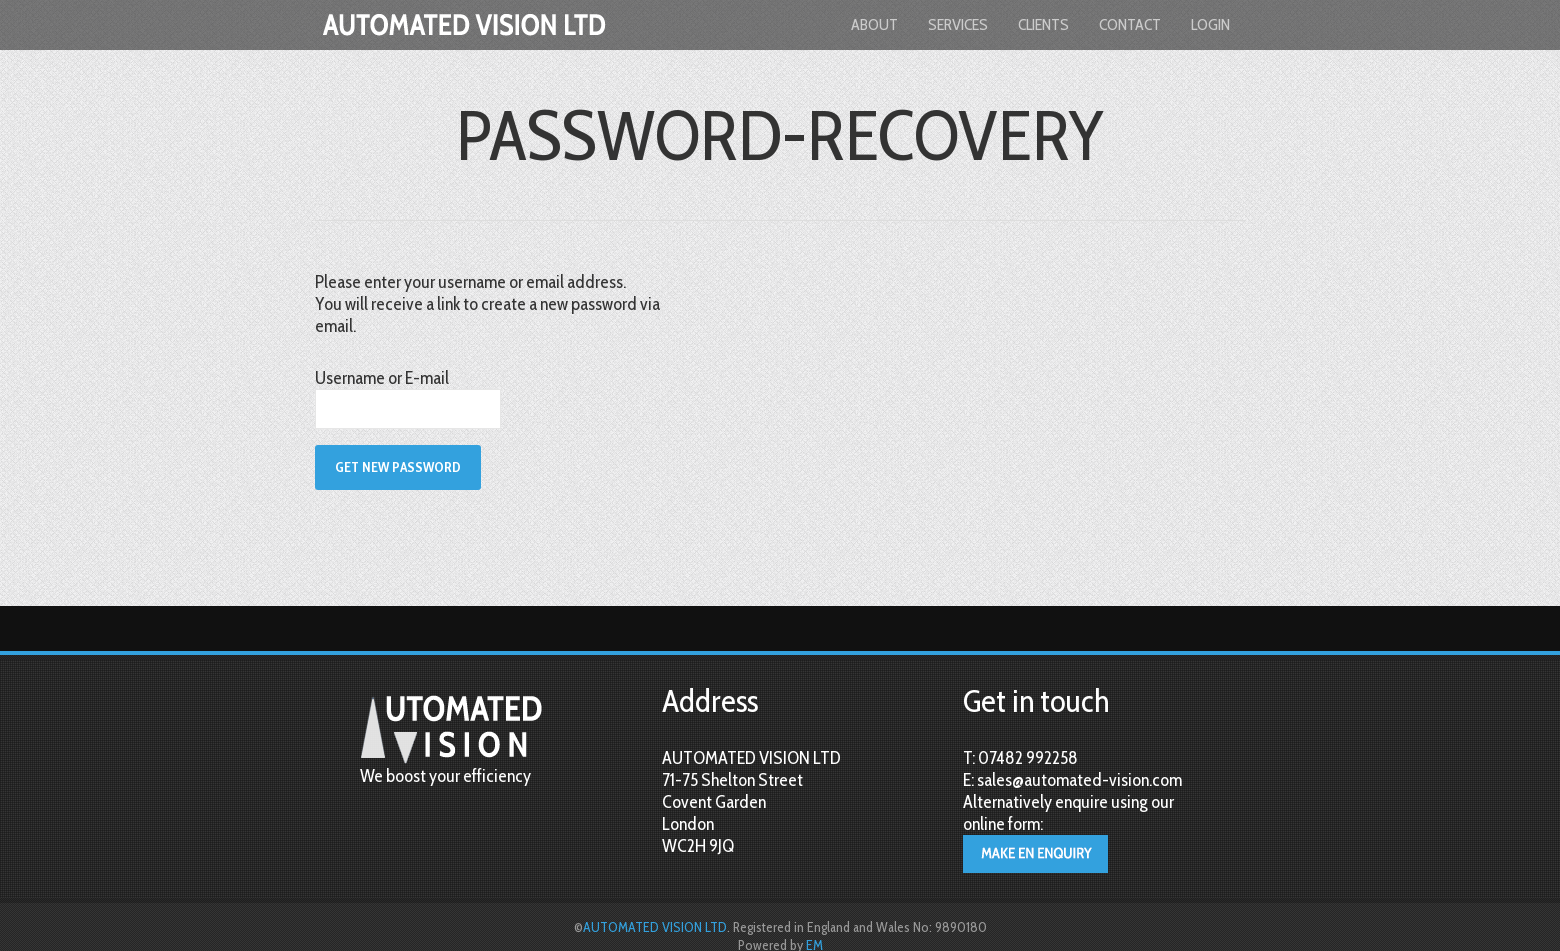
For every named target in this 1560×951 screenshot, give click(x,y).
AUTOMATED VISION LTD (655, 927)
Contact (1130, 24)
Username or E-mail (382, 378)
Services (958, 24)
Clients (1043, 24)
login (1210, 24)
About (874, 24)
